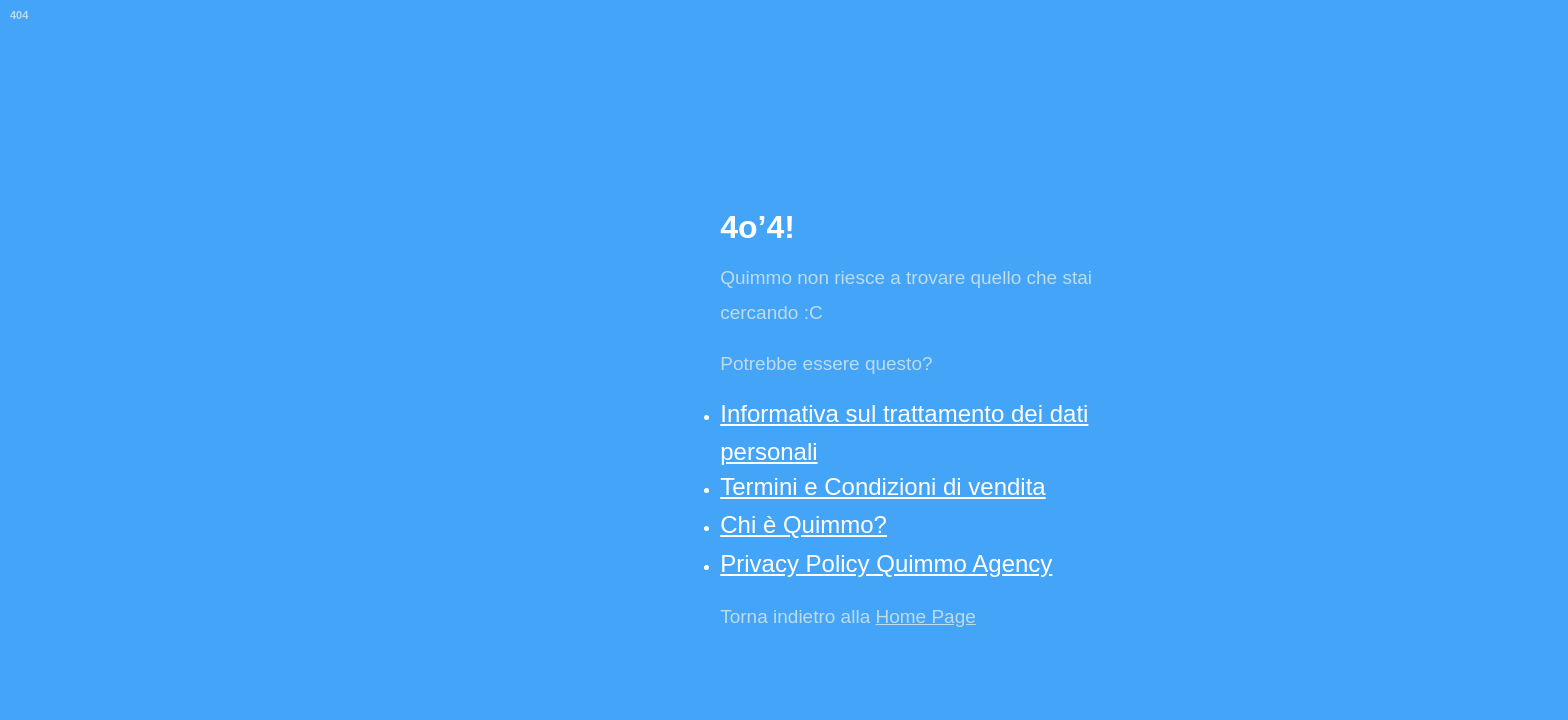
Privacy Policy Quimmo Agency (886, 563)
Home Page (925, 616)
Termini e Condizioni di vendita (883, 486)
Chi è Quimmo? (803, 524)
